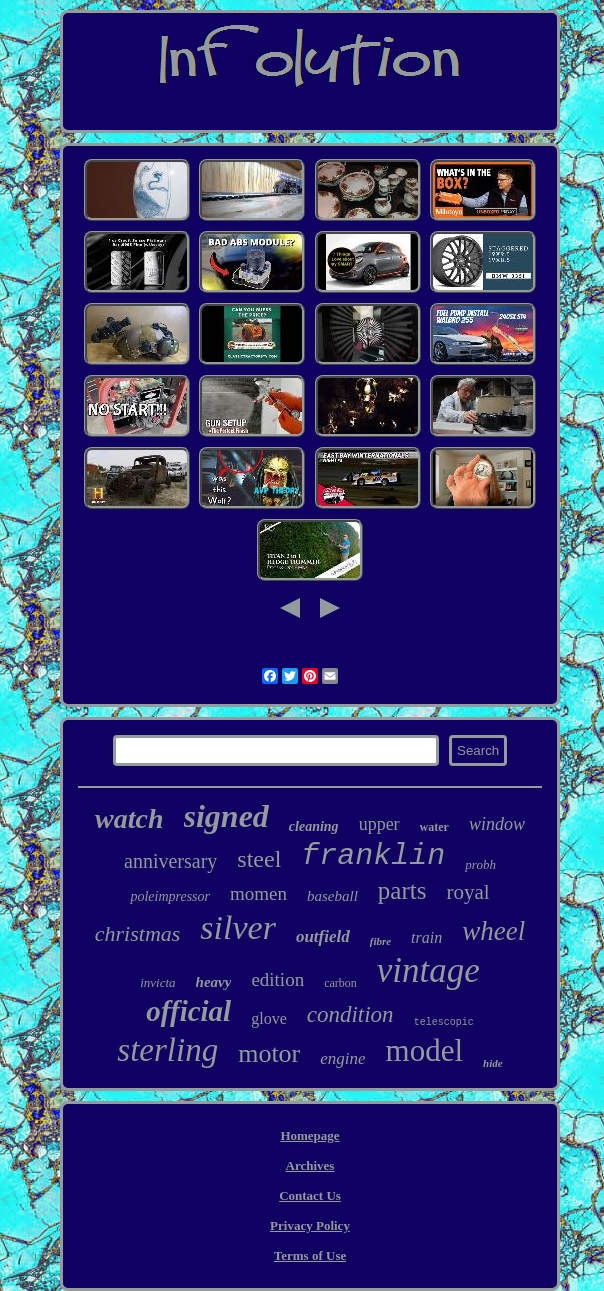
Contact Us (310, 1195)
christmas (138, 933)
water (434, 827)
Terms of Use (310, 1255)
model (425, 1050)
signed (226, 816)
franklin (373, 856)
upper (379, 824)
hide (493, 1063)
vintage (428, 970)
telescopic (444, 1022)
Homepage (309, 1135)
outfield (323, 936)
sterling (167, 1050)
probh (480, 864)
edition (277, 979)
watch (129, 818)
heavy (214, 982)
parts (402, 890)
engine (342, 1058)
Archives (310, 1165)
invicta (157, 982)
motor (269, 1053)
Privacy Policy (310, 1225)
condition (350, 1014)
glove (269, 1018)
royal (467, 892)
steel (259, 859)
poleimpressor (170, 896)
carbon (340, 983)
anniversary (170, 861)
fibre (380, 941)
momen (258, 893)
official (188, 1011)
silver (238, 927)
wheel (493, 931)
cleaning (314, 826)
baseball (332, 896)
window (497, 824)
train (426, 937)
